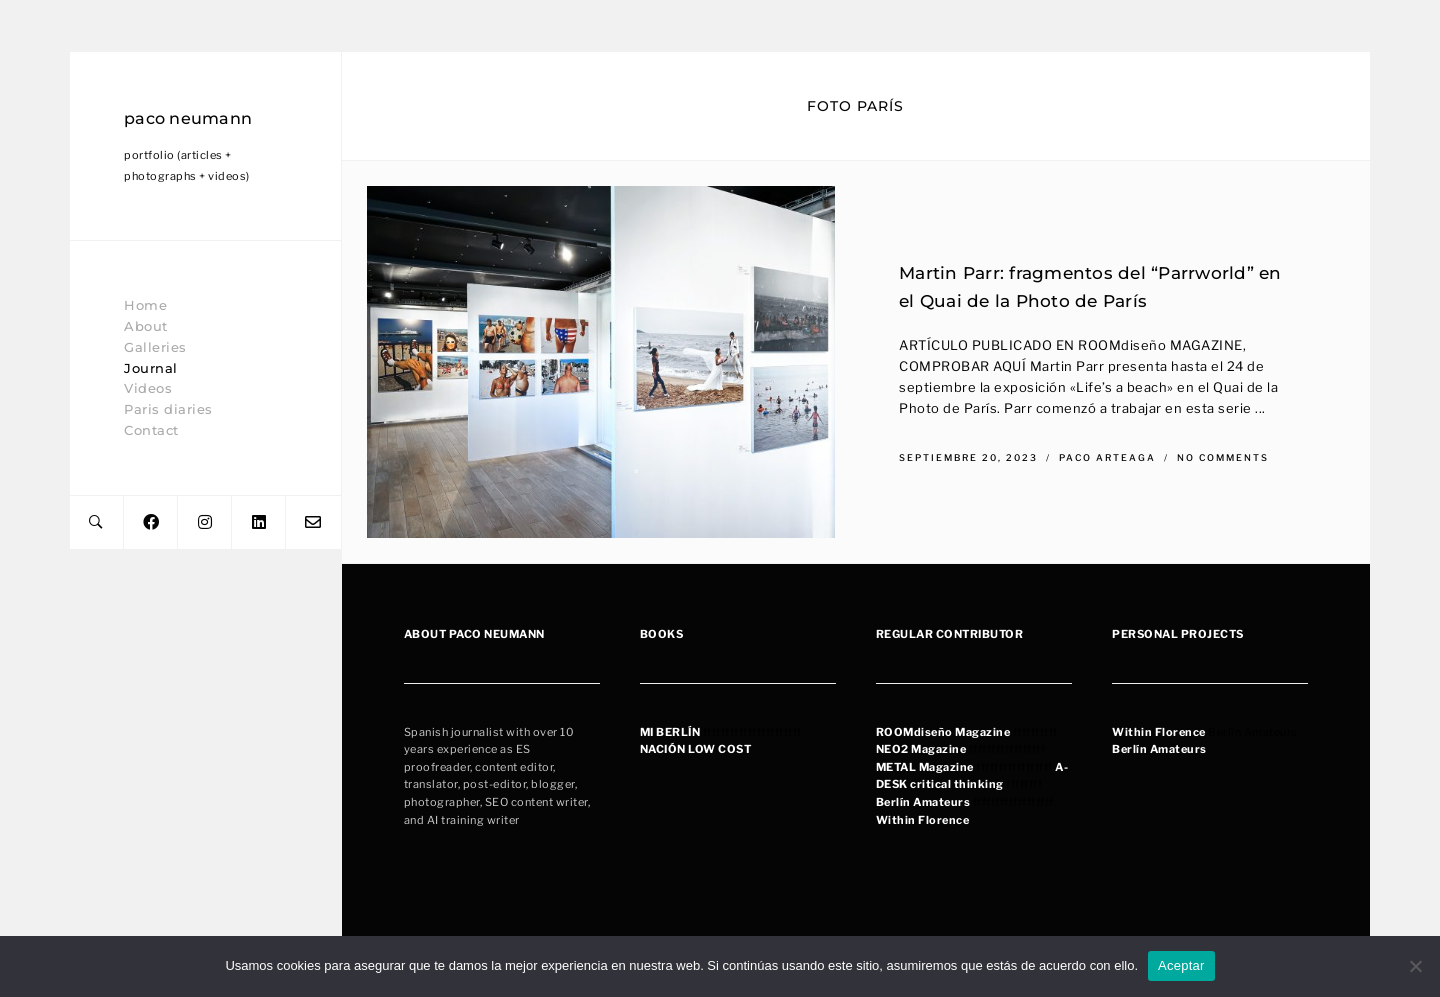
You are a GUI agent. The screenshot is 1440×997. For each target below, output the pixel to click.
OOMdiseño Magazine (947, 732)
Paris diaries (168, 409)
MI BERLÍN (670, 732)
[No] (1415, 966)
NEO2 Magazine (921, 749)
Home (145, 305)
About (146, 326)
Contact (151, 430)
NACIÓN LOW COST (696, 749)
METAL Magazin (922, 767)
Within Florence (923, 820)
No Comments (1223, 456)
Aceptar (1181, 965)
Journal (151, 368)
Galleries (155, 347)
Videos (148, 388)
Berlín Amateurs (923, 802)
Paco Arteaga (1109, 456)
